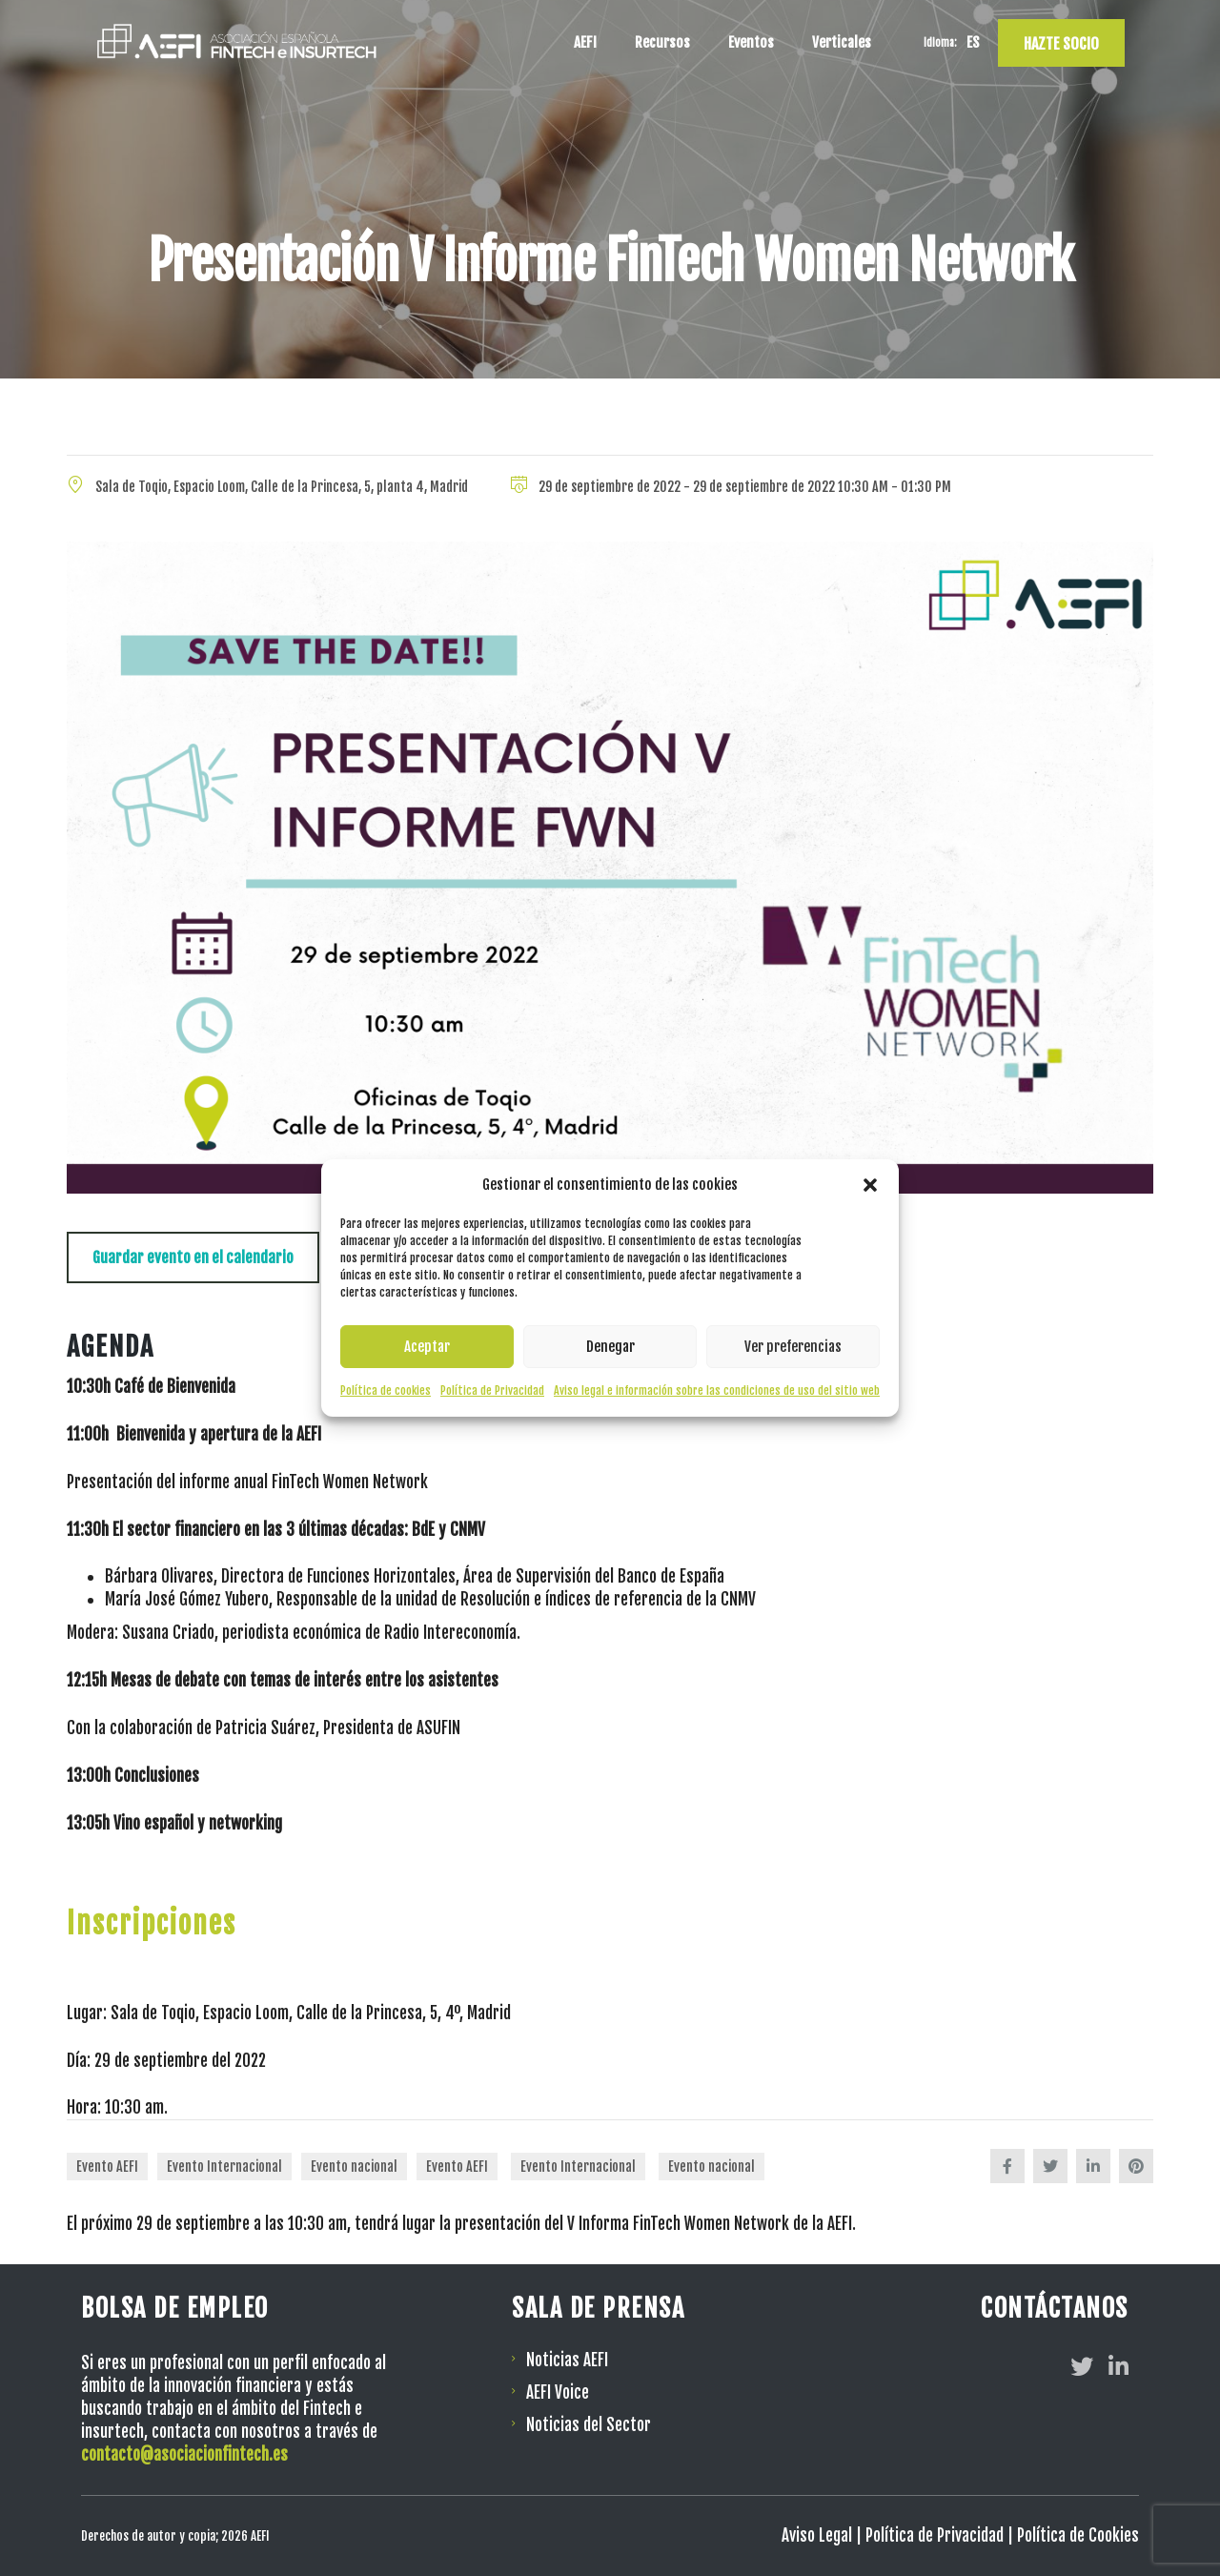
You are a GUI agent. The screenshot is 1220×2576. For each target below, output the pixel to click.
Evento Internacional (224, 2166)
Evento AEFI (107, 2166)
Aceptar (427, 1347)
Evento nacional (354, 2166)
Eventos (751, 42)
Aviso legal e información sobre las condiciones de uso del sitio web (717, 1390)
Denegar (610, 1347)
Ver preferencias (793, 1347)
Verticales (841, 42)
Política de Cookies (1078, 2535)
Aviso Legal (817, 2535)
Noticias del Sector (588, 2425)
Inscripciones (151, 1923)
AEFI (585, 42)
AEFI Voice (557, 2392)
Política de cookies (385, 1390)
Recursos (662, 42)
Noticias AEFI (567, 2360)
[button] (870, 1185)
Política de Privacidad (492, 1390)
